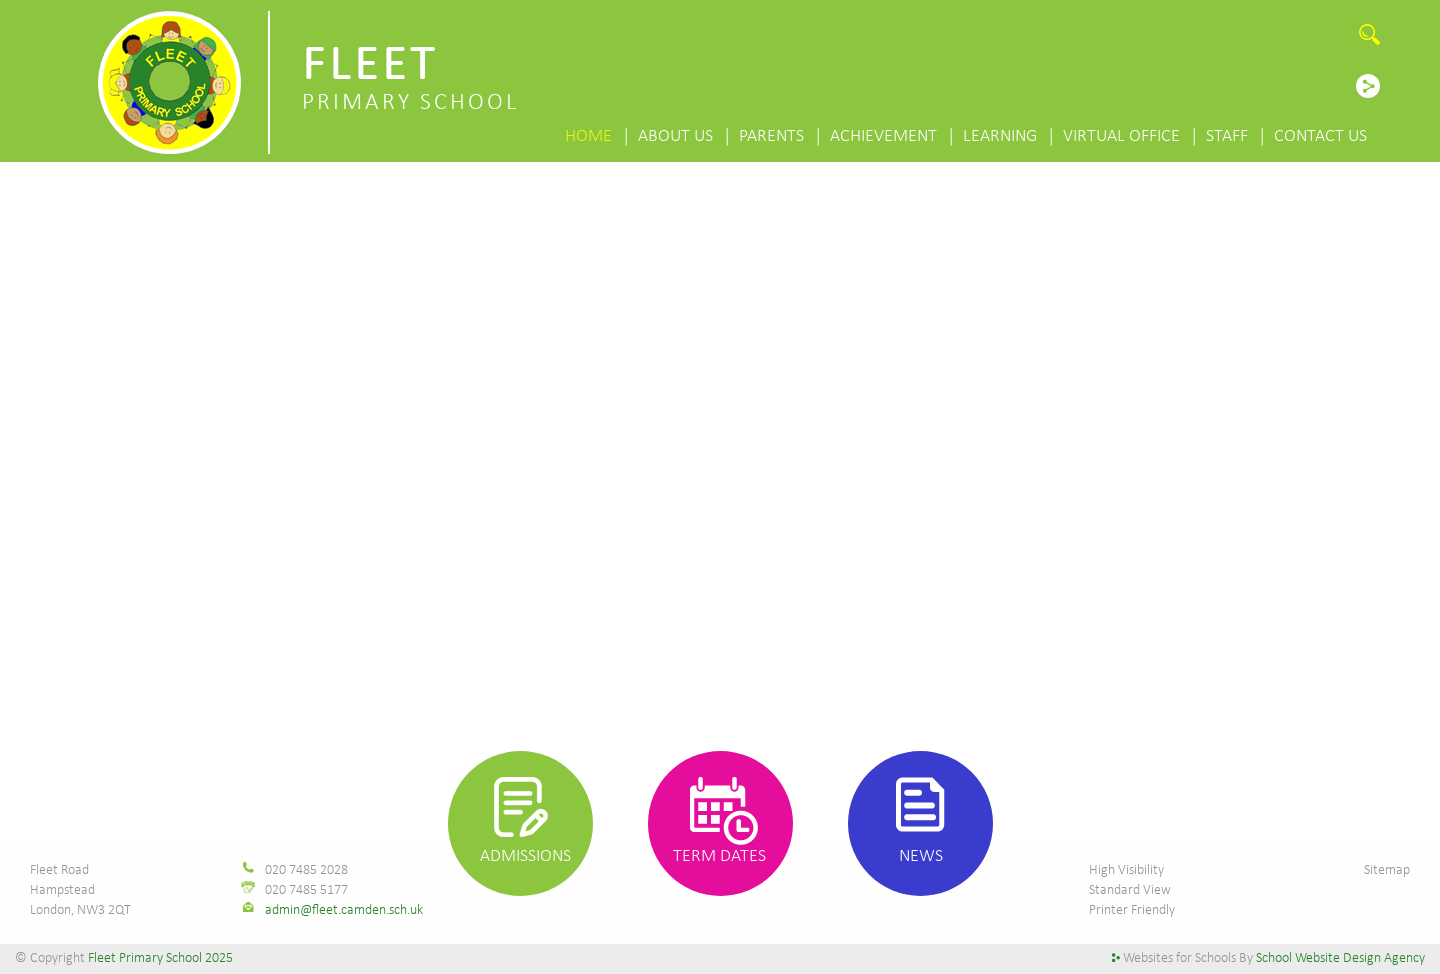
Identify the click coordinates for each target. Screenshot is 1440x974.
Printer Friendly (1132, 910)
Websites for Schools (1179, 958)
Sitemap (1387, 870)
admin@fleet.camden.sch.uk (344, 910)
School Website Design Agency (1340, 958)
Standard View (1130, 890)
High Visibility (1126, 870)
